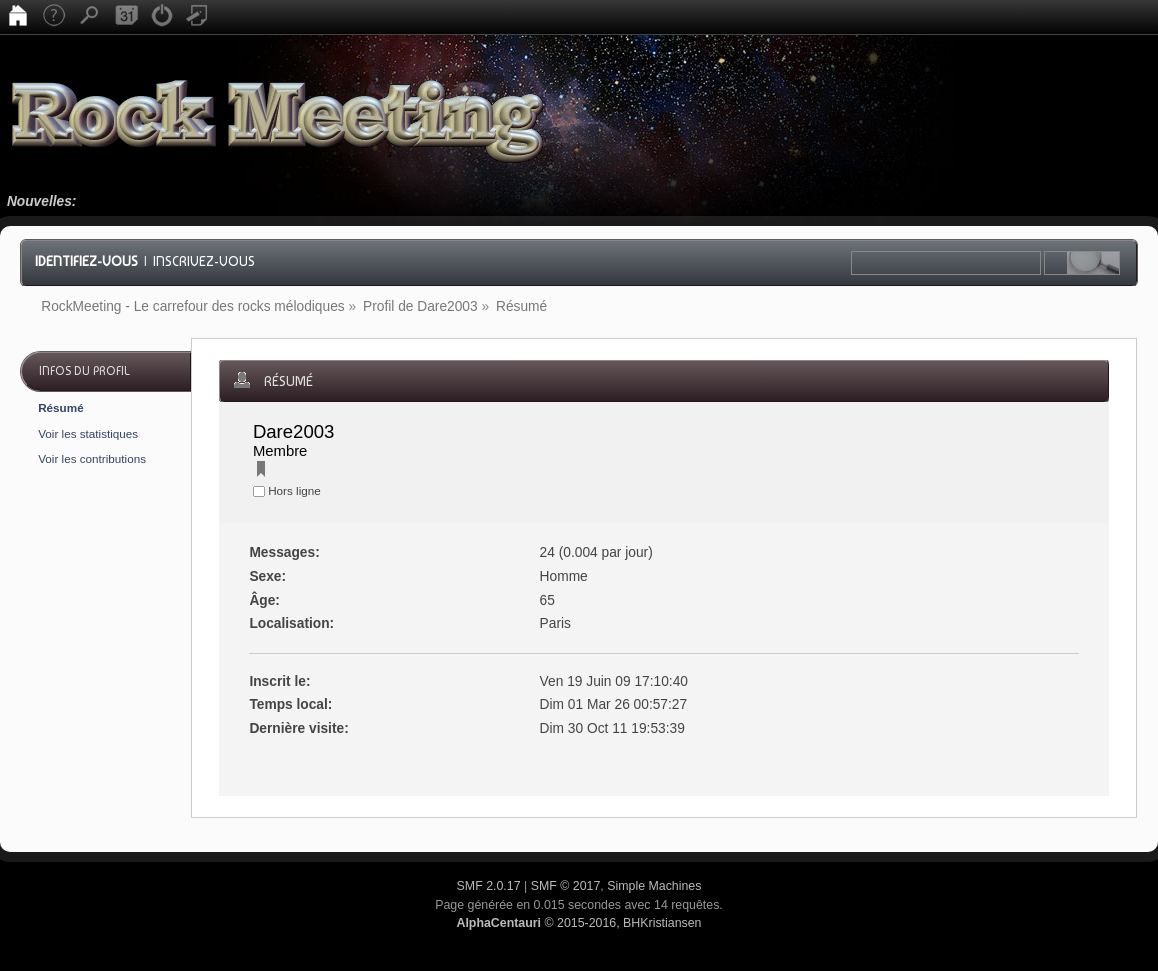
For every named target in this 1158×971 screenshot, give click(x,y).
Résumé (60, 407)
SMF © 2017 (566, 886)
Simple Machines (654, 886)
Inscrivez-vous (204, 261)
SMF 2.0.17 (489, 886)
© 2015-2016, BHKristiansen (578, 923)
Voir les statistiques (88, 433)
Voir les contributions (92, 458)
